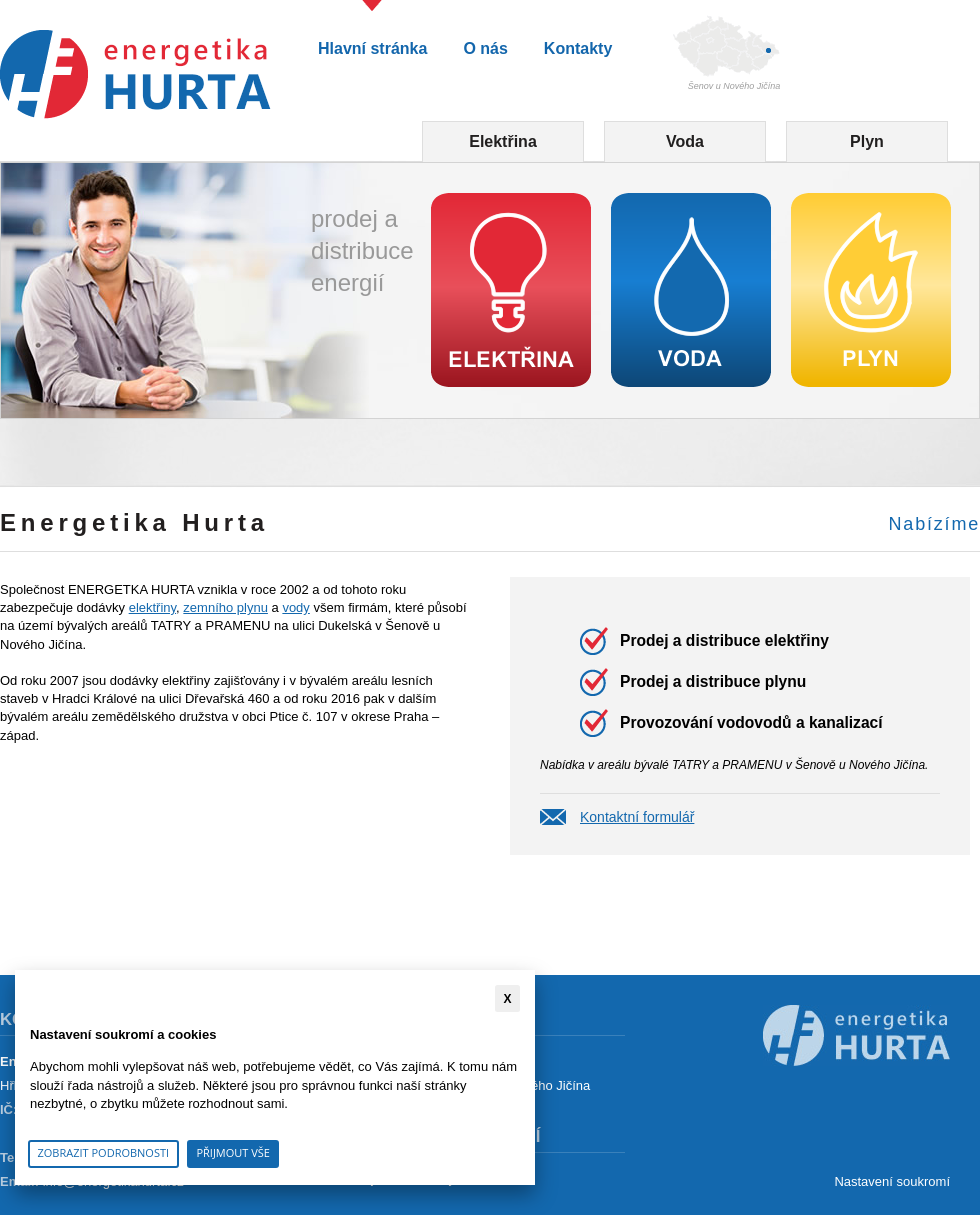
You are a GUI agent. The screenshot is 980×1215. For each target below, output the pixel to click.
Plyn (867, 141)
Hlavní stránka (372, 48)
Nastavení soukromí (892, 1181)
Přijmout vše (233, 1152)
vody (295, 607)
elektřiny (152, 607)
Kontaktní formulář (637, 817)
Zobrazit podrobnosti (104, 1152)
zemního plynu (225, 607)
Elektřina (503, 141)
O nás (485, 48)
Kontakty (578, 48)
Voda (685, 141)
